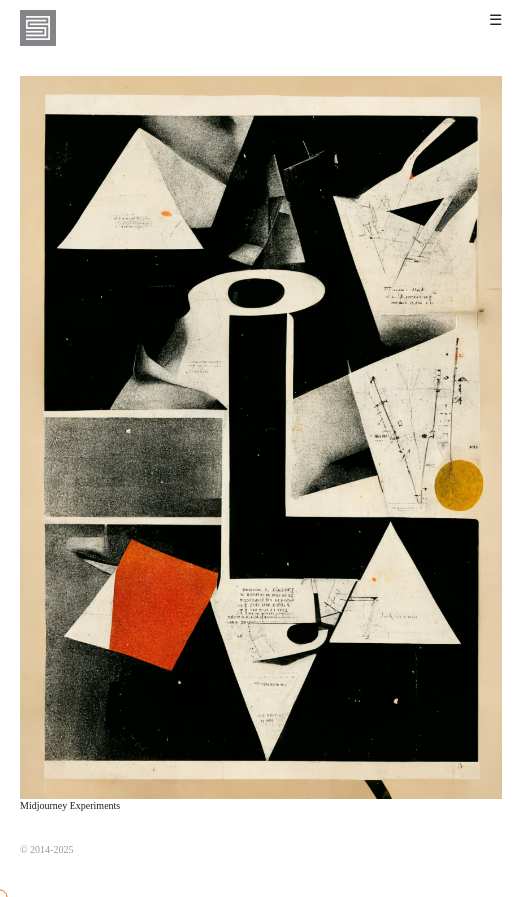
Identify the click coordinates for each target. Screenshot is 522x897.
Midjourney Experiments (70, 805)
